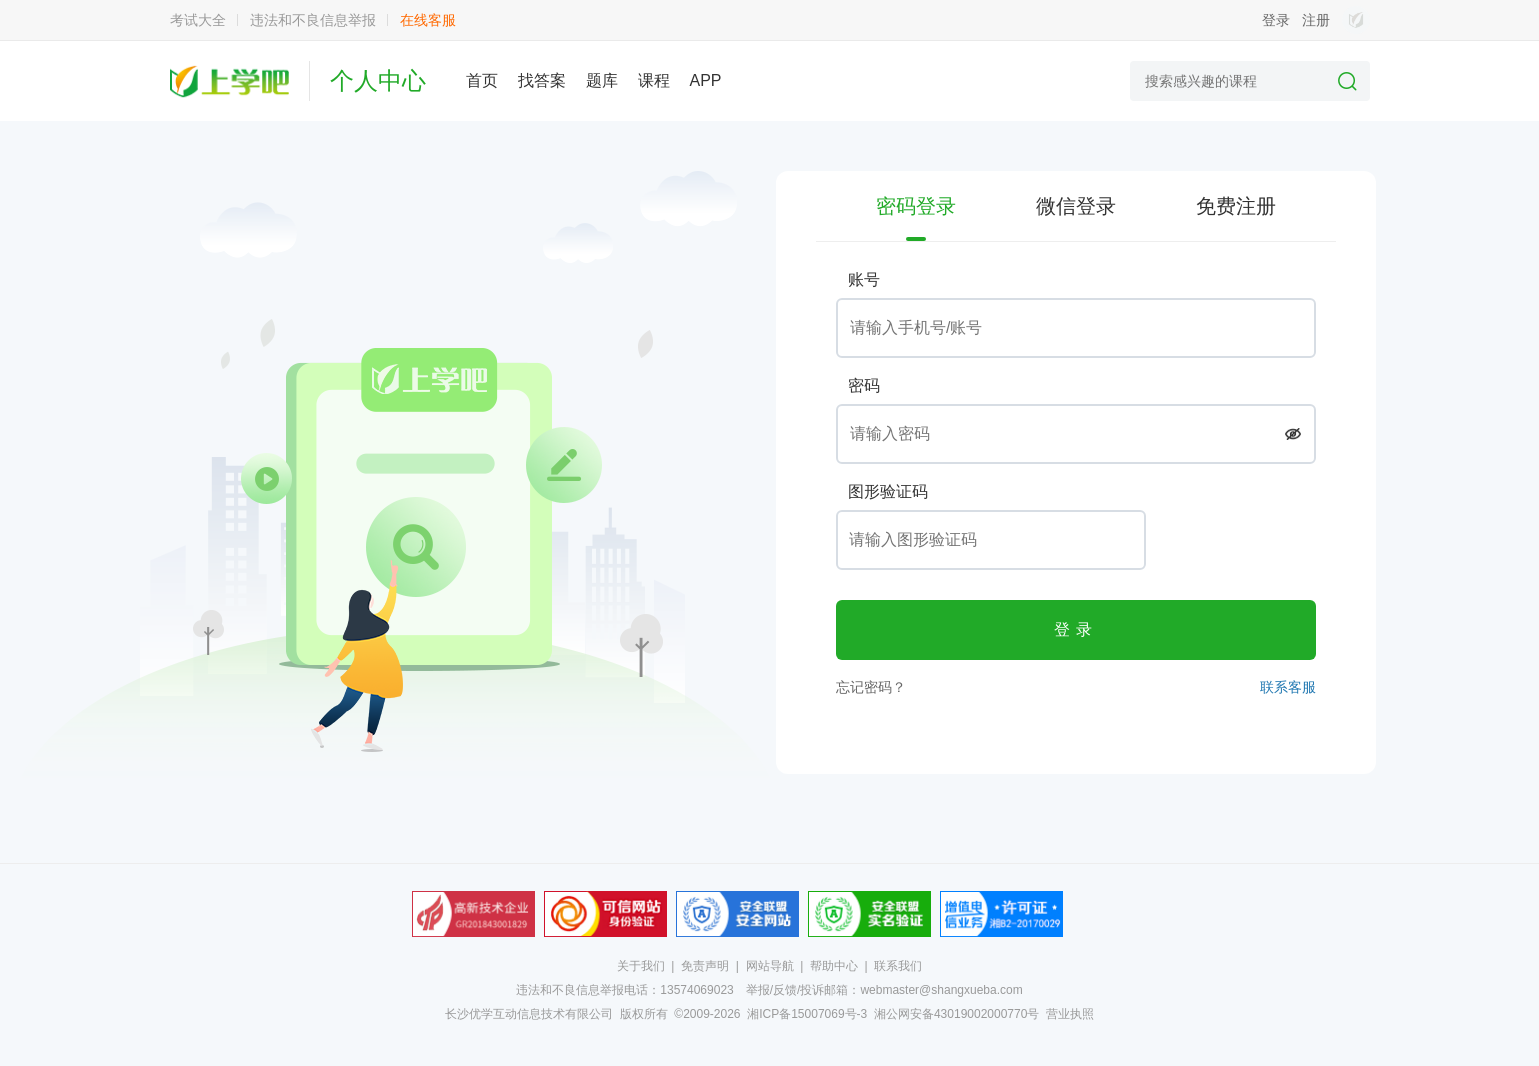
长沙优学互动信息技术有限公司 (529, 1014)
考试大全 (198, 20)
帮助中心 (834, 966)
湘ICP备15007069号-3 (807, 1014)
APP (706, 80)
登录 (1276, 20)
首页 (482, 80)
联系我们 (898, 966)
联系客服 (1288, 687)
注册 (1316, 20)
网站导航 (770, 966)
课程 (654, 80)
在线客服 (428, 20)
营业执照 (1070, 1014)
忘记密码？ (871, 687)
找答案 (542, 80)
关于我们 (641, 966)
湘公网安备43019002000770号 (956, 1014)
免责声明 (705, 966)
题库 (602, 80)
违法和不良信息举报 (313, 20)
